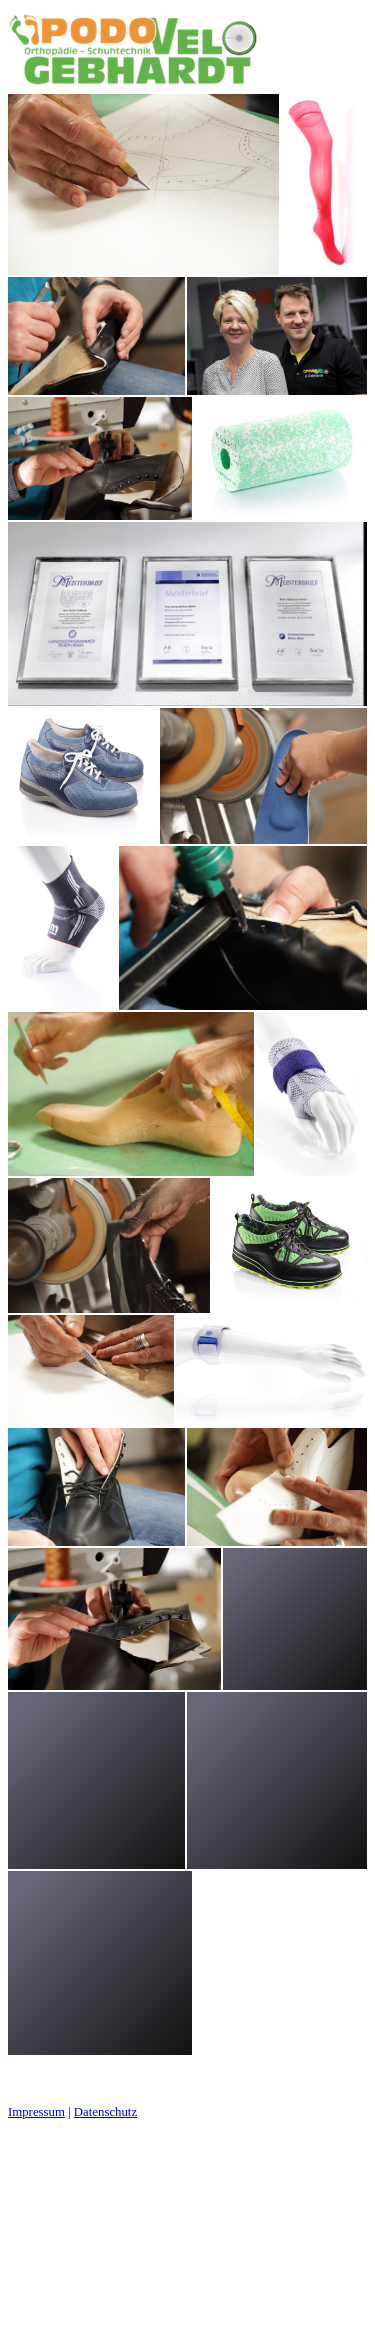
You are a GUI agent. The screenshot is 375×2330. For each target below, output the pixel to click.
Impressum (36, 2112)
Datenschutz (105, 2112)
